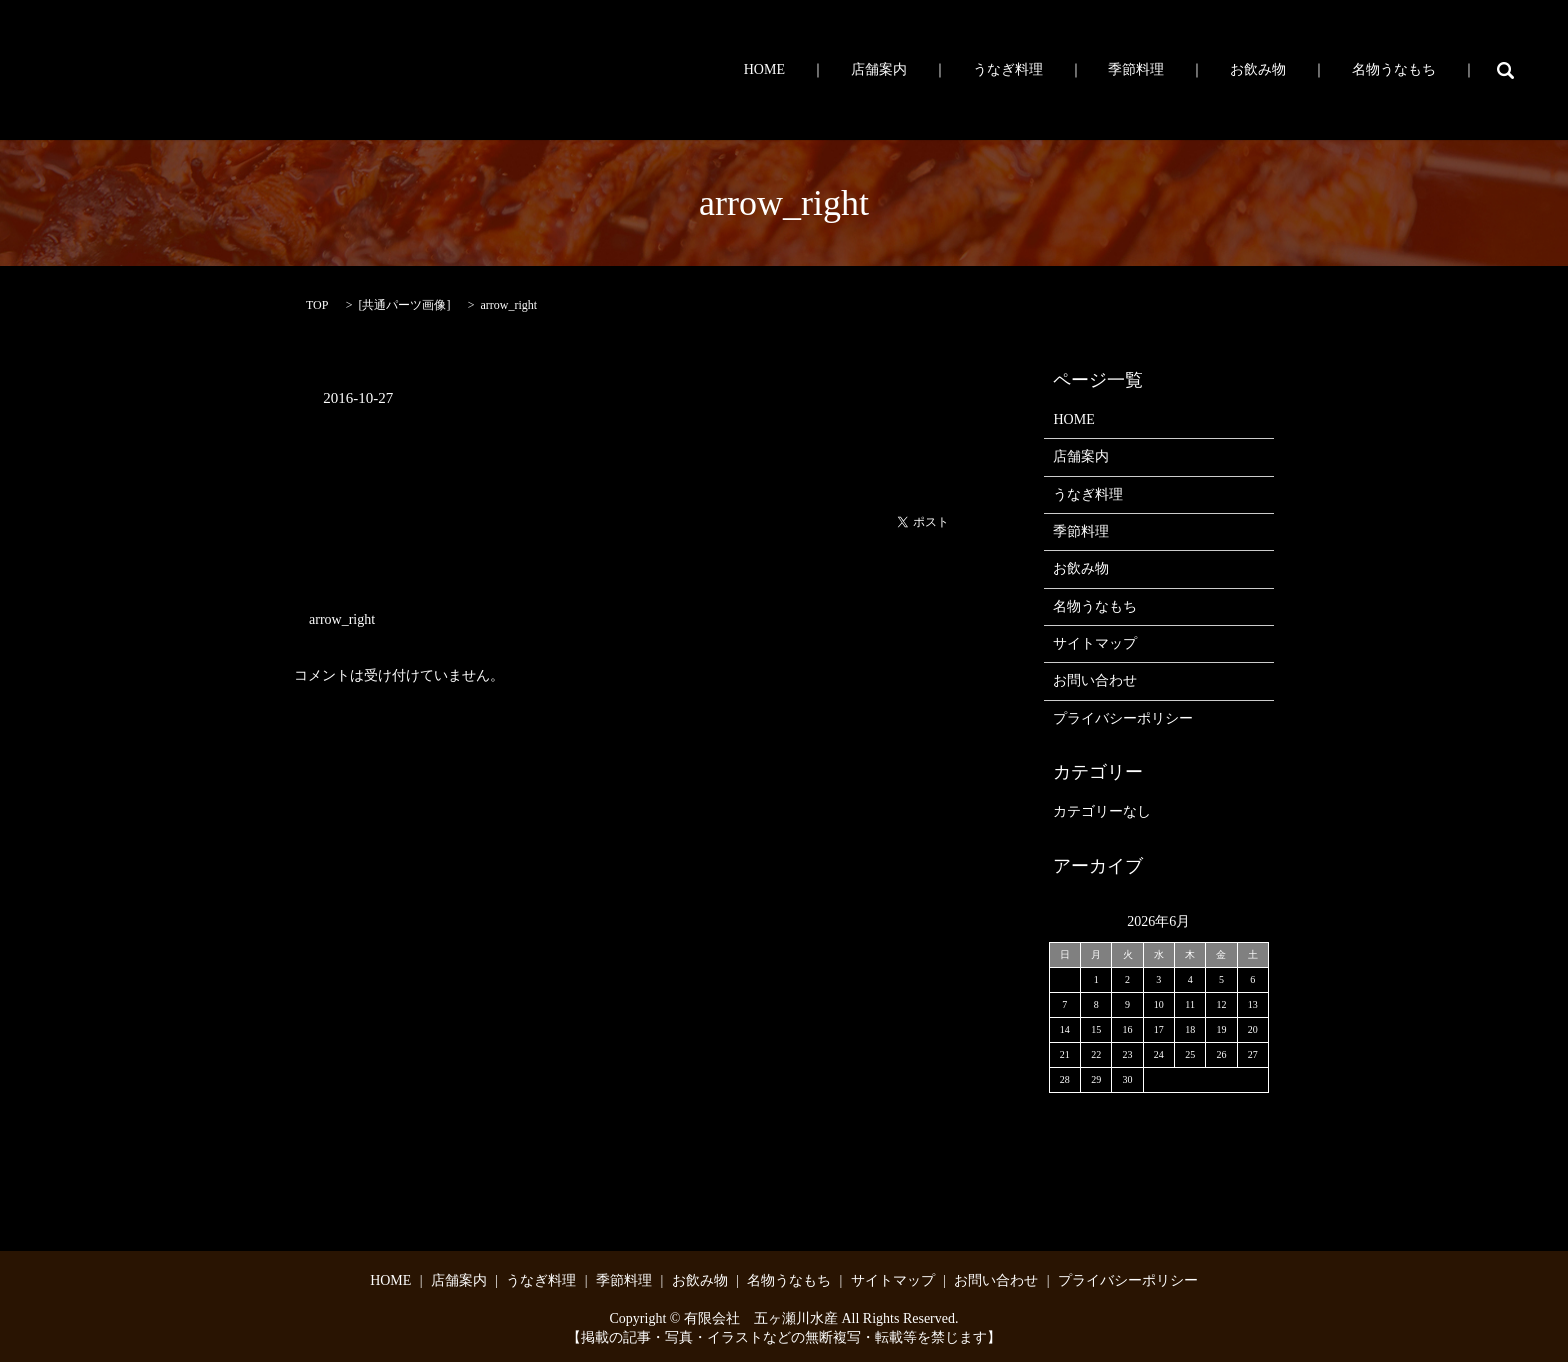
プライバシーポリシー (1123, 718)
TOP (317, 305)
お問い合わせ (1095, 680)
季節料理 (1191, 70)
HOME (884, 70)
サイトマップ (1095, 643)
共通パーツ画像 (404, 305)
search (1506, 70)
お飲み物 (1291, 70)
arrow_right (342, 619)
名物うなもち (1405, 70)
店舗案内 (977, 70)
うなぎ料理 (1084, 70)
